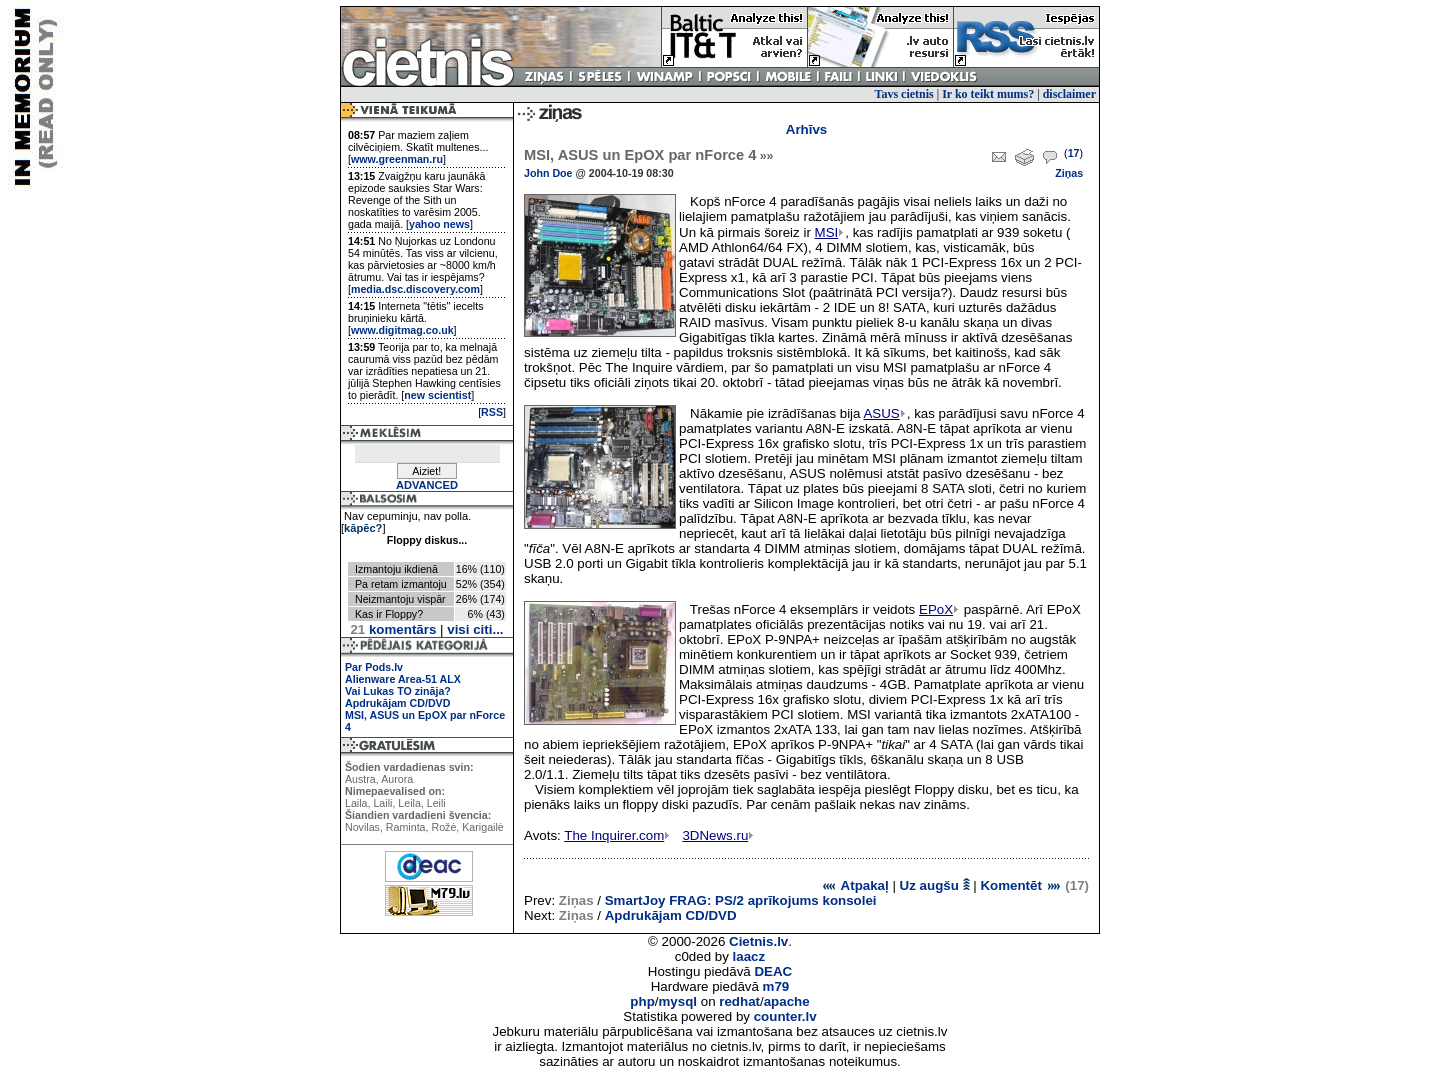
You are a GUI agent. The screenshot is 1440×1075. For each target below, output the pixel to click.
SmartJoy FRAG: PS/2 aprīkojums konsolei (741, 900)
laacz (749, 956)
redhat (739, 1001)
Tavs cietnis (904, 94)
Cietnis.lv (758, 941)
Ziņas (1069, 173)
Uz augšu (935, 885)
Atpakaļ (854, 885)
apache (787, 1001)
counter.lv (785, 1016)
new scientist (437, 395)
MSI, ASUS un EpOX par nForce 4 (648, 155)
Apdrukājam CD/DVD (397, 703)
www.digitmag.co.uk (402, 330)
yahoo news (439, 224)
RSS (492, 412)
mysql (678, 1001)
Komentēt (1020, 885)
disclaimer (1069, 94)
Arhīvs (806, 129)
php (642, 1001)
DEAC (773, 971)
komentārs (393, 629)
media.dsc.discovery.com (415, 289)
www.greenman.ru (397, 159)
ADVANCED (427, 485)
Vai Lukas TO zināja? (398, 691)
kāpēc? (363, 528)
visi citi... (475, 629)
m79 (776, 986)
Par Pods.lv (374, 667)
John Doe (548, 173)
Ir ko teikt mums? (988, 94)
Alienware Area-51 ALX (403, 679)
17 (1074, 153)
